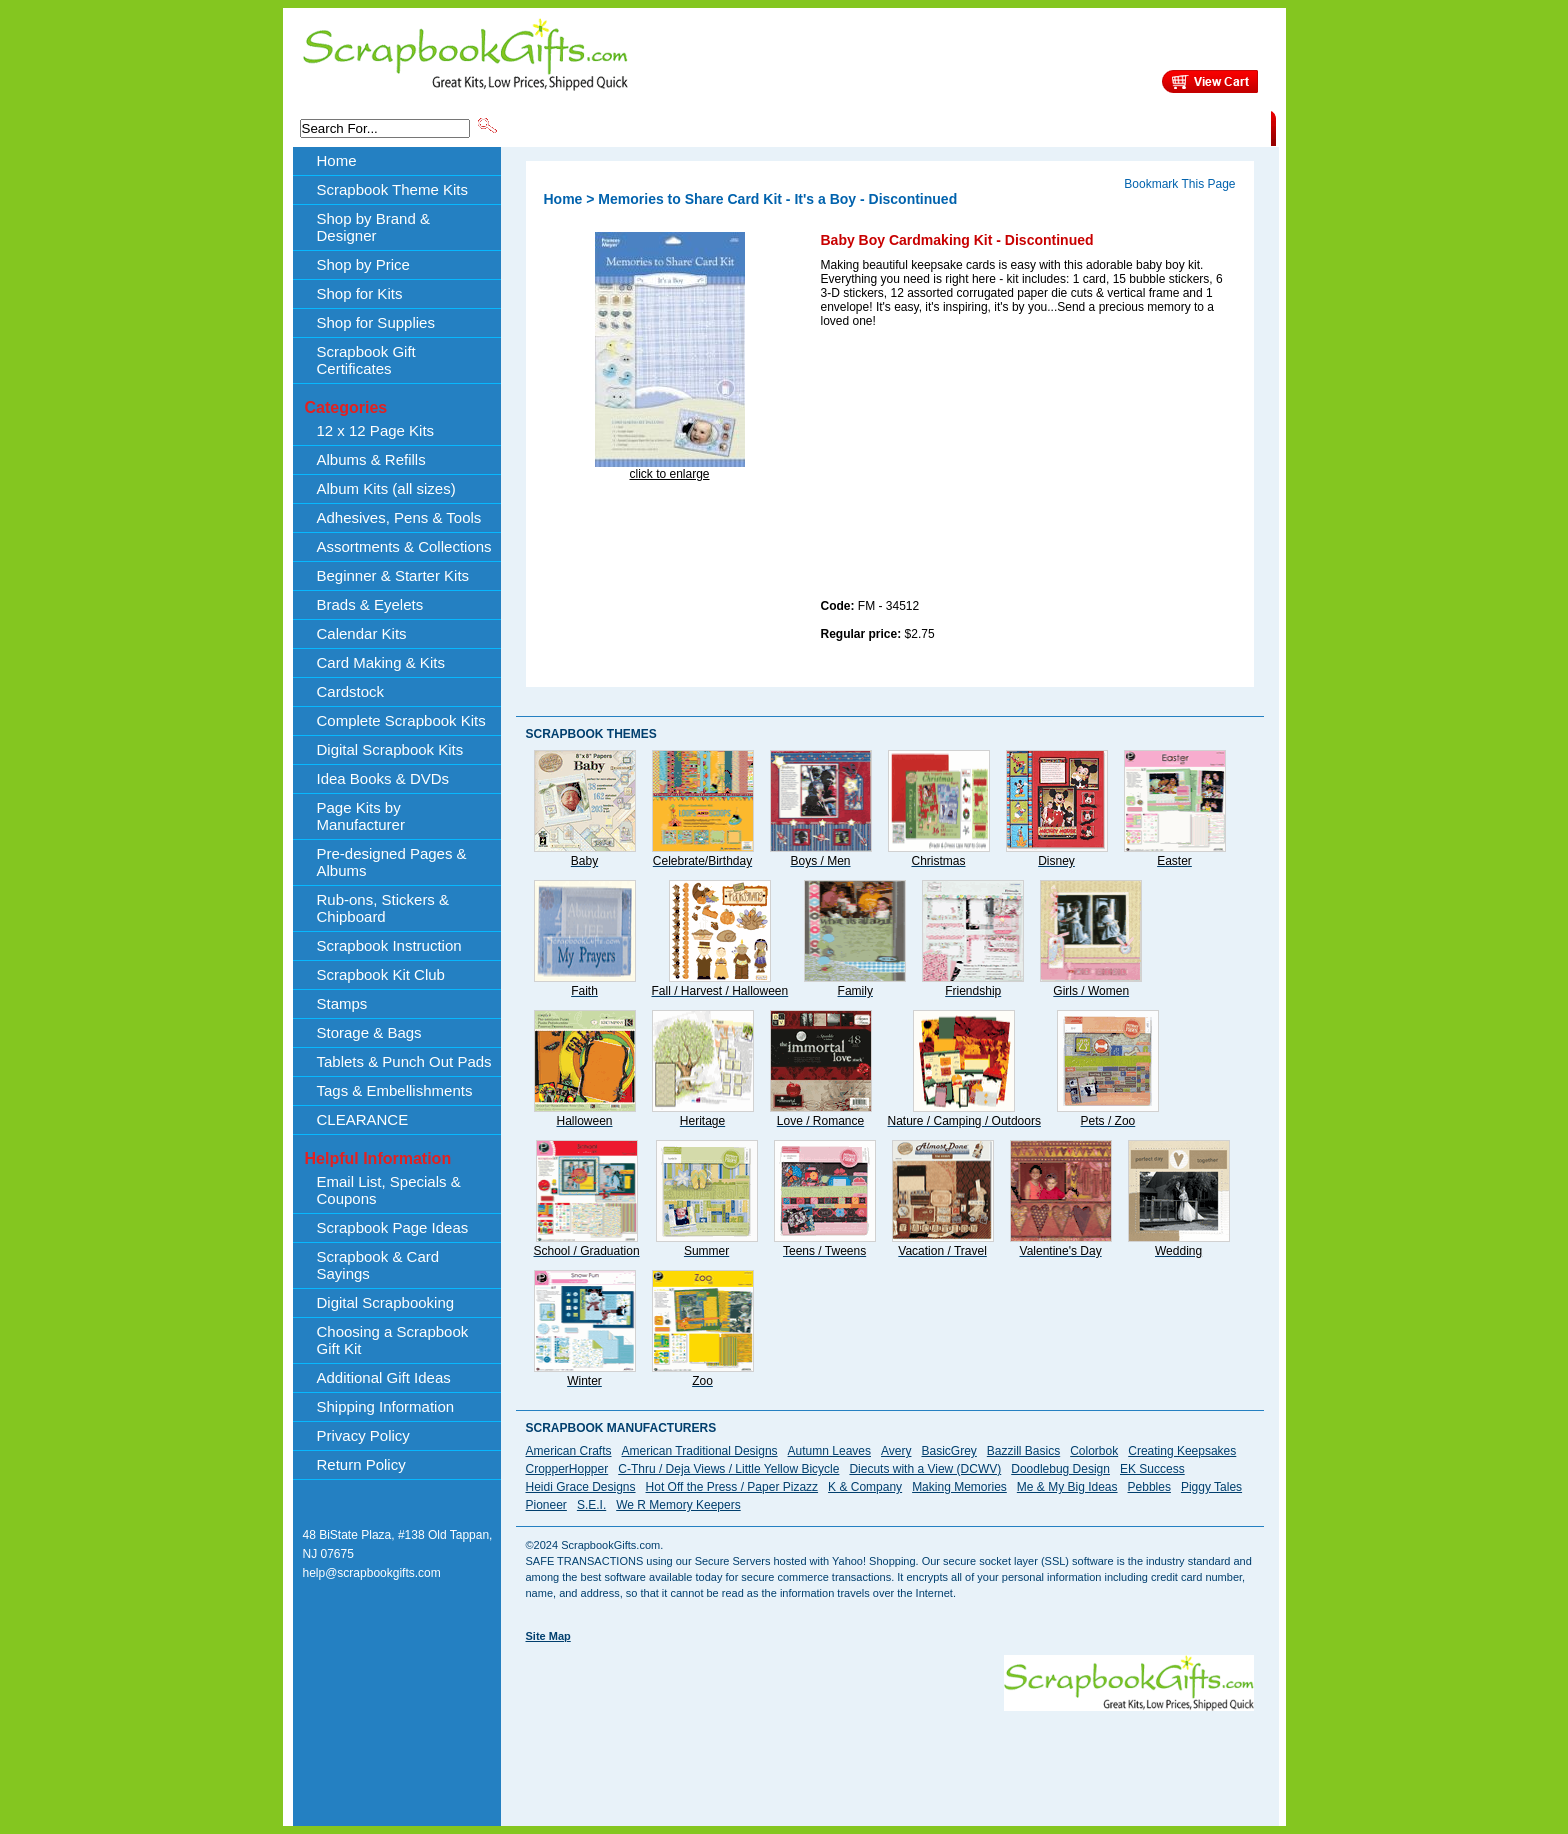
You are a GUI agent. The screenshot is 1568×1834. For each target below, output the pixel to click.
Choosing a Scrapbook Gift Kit (393, 1340)
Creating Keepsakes (1182, 1451)
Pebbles (1149, 1487)
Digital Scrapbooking (386, 1302)
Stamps (342, 1003)
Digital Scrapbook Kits (390, 749)
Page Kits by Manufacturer (361, 816)
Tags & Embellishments (395, 1090)
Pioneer (546, 1505)
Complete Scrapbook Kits (401, 720)
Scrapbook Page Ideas (393, 1227)
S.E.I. (591, 1505)
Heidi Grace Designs (581, 1487)
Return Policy (361, 1464)
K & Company (865, 1487)
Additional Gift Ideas (384, 1377)
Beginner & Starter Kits (393, 575)
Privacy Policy (363, 1435)
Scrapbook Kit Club (381, 974)
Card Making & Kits (381, 662)
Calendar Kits (362, 633)
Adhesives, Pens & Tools (399, 517)
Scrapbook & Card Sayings (378, 1265)
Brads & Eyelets (370, 604)
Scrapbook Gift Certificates (366, 360)
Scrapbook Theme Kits (575, 127)
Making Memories (959, 1487)
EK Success (1152, 1469)
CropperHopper (567, 1469)
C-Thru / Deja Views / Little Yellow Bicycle (728, 1469)
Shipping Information (1061, 127)
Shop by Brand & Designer (735, 127)
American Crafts (569, 1451)
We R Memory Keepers (678, 1505)
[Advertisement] (971, 467)
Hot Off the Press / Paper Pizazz (732, 1487)
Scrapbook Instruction (389, 945)
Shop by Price (870, 127)
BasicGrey (948, 1451)
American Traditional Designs (700, 1451)
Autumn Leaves (829, 1451)
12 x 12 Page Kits (376, 430)
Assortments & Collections (404, 546)
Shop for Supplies (376, 322)
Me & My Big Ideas (1067, 1487)
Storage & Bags (369, 1032)
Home (337, 160)
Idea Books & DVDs (383, 778)
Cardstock (351, 691)
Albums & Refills (371, 459)
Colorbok (1094, 1451)
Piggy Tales (1211, 1487)
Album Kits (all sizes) (386, 488)
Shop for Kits (360, 293)
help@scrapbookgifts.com (372, 1573)
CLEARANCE (1178, 127)
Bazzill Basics (1023, 1451)
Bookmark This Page (1179, 184)
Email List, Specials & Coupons (389, 1190)
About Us (955, 127)
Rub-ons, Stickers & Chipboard (383, 908)
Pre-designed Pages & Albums (392, 862)
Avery (896, 1451)
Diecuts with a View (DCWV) (925, 1469)
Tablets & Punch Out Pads (404, 1061)
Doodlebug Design (1060, 1469)
